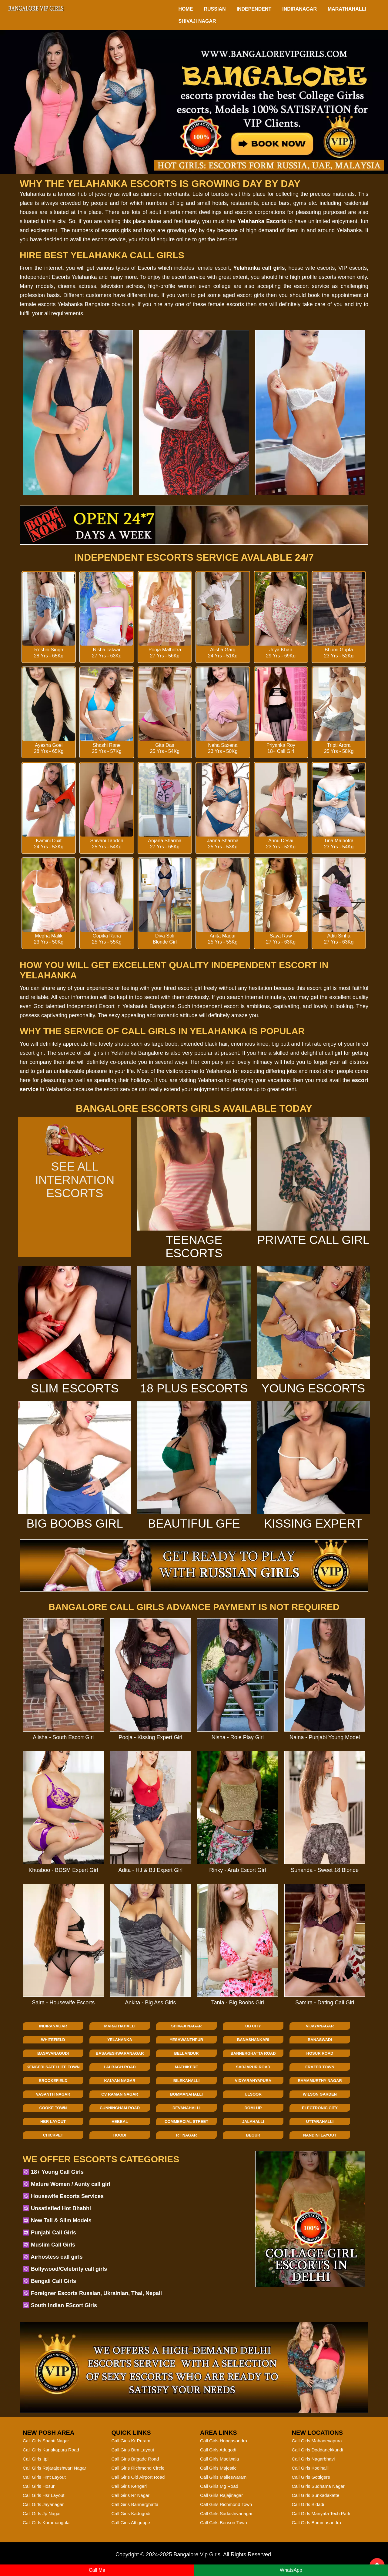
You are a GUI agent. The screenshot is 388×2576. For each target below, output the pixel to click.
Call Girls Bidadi (308, 2504)
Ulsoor (253, 2094)
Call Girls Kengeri (129, 2486)
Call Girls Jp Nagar (42, 2513)
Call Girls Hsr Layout (44, 2495)
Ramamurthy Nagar (320, 2080)
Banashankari (253, 2039)
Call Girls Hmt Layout (44, 2477)
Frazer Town (319, 2067)
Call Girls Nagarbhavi (313, 2458)
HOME (185, 9)
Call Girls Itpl (35, 2458)
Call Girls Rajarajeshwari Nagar (54, 2468)
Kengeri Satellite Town (53, 2067)
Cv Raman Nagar (119, 2094)
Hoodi (119, 2135)
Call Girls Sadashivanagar (226, 2513)
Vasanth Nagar (53, 2094)
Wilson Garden (320, 2094)
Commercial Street (186, 2121)
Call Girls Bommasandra (316, 2522)
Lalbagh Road (119, 2067)
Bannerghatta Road (253, 2053)
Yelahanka (119, 2039)
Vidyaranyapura (253, 2080)
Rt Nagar (186, 2135)
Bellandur (186, 2053)
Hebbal (120, 2121)
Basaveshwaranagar (120, 2053)
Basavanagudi (53, 2053)
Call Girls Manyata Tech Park (321, 2513)
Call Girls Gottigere (311, 2477)
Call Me (97, 2570)
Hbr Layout (53, 2121)
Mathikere (186, 2067)
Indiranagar (299, 9)
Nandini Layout (319, 2135)
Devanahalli (186, 2108)
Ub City (253, 2026)
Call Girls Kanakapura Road (51, 2449)
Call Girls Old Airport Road (138, 2477)
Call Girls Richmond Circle (138, 2468)
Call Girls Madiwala (219, 2458)
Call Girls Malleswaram (223, 2477)
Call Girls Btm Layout (133, 2449)
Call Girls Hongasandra (223, 2440)
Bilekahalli (186, 2080)
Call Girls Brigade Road (135, 2458)
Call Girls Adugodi (218, 2449)
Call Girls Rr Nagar (131, 2495)
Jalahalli (253, 2121)
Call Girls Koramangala (46, 2522)
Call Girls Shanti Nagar (46, 2440)
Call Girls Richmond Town (226, 2504)
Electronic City (320, 2108)
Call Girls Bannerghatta (135, 2504)
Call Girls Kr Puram (131, 2440)
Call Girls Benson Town (223, 2522)
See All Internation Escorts (74, 1173)
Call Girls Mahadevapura (317, 2440)
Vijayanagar (320, 2026)
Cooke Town (53, 2108)
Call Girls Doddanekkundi (317, 2449)
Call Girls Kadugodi (131, 2513)
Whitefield (53, 2039)
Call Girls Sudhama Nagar (318, 2486)
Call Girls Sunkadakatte (316, 2495)
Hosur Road (319, 2053)
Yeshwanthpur (186, 2039)
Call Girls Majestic (218, 2468)
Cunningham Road (120, 2108)
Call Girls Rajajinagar (221, 2495)
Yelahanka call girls (259, 268)
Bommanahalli (186, 2094)
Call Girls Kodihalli (310, 2468)
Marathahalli (347, 9)
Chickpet (53, 2135)
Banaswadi (320, 2039)
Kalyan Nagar (119, 2080)
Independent (254, 9)
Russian (215, 9)
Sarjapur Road (253, 2067)
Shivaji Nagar (197, 21)
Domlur (253, 2108)
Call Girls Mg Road (219, 2486)
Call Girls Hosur (39, 2486)
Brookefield (53, 2080)
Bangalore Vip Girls (196, 2554)
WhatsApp (291, 2570)
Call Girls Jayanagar (43, 2504)
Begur (253, 2135)
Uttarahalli (320, 2121)
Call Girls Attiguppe (131, 2522)
